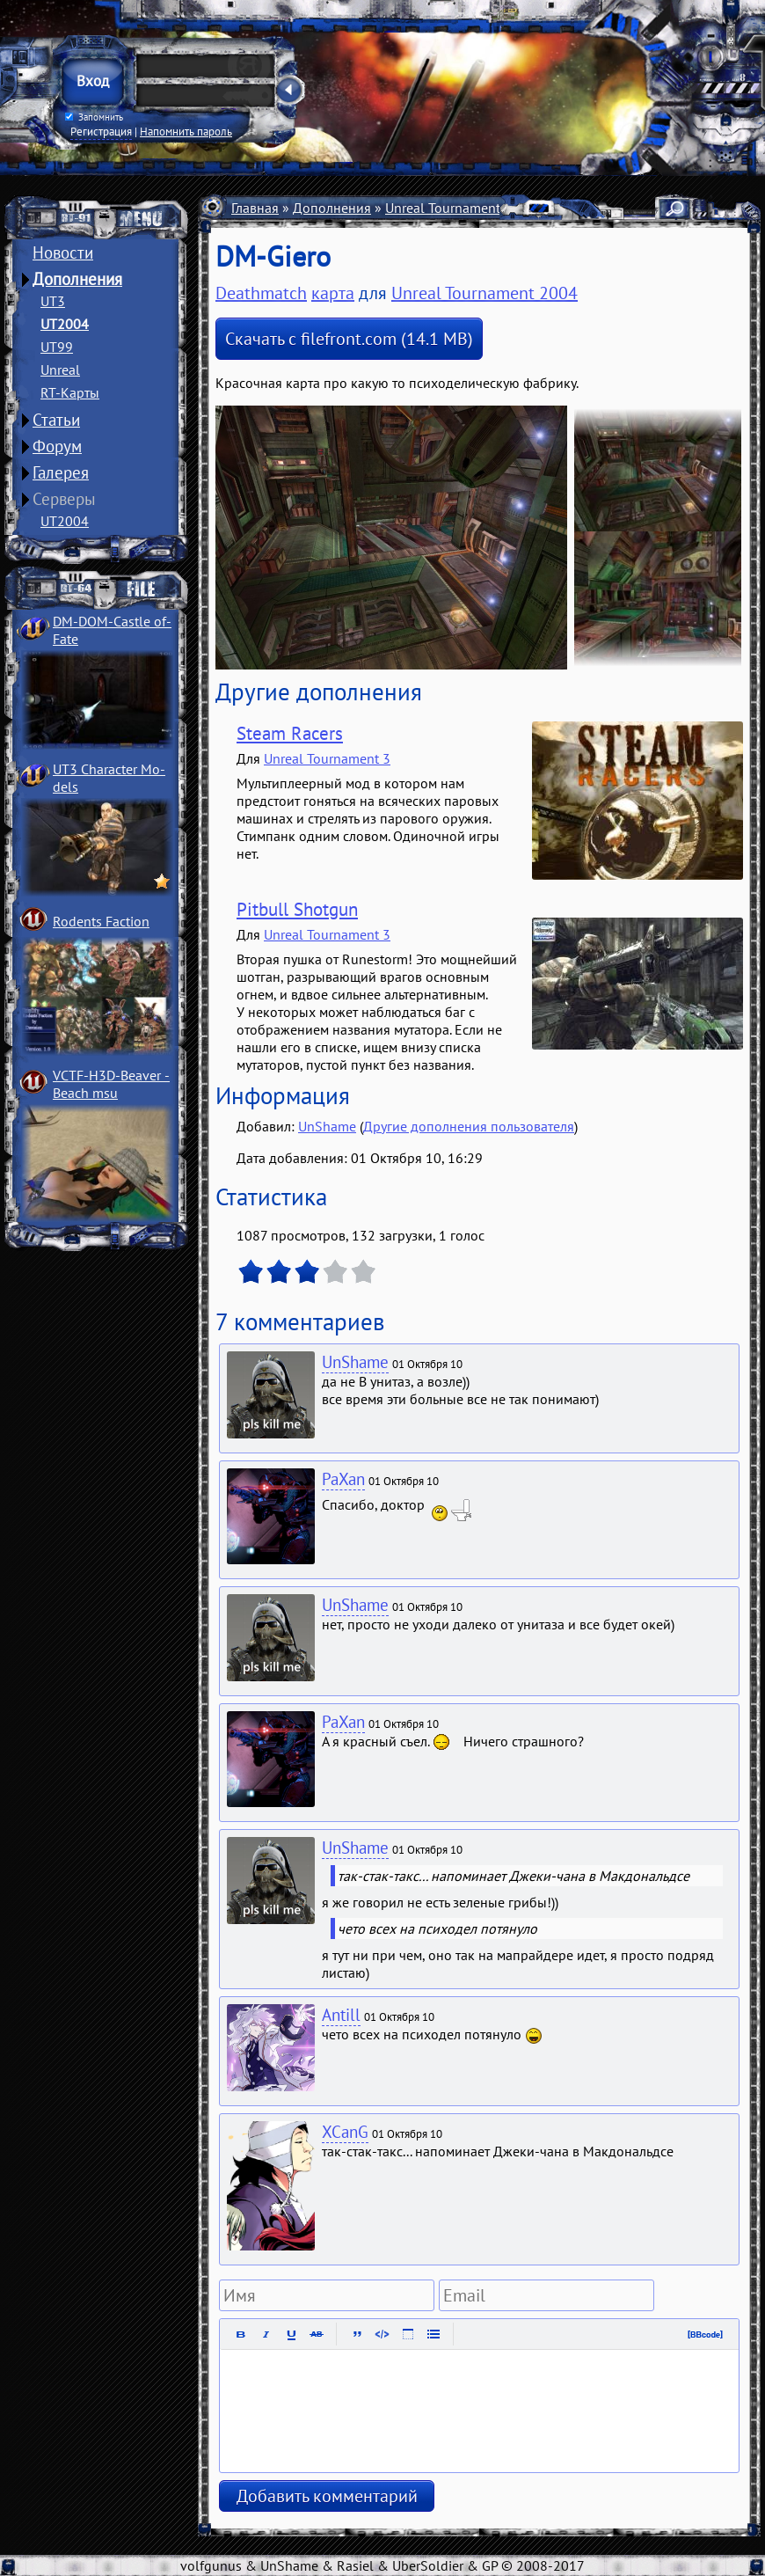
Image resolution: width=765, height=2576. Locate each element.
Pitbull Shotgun (297, 909)
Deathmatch (261, 293)
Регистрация (101, 131)
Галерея (61, 472)
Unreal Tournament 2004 (460, 207)
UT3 (52, 301)
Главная (255, 207)
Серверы (64, 498)
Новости (63, 252)
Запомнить (94, 117)
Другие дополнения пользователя (468, 1126)
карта (332, 293)
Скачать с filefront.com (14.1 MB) (349, 338)
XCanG (345, 2131)
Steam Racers (290, 733)
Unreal (60, 369)
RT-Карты (69, 392)
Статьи (56, 419)
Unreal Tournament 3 (327, 758)
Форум (57, 446)
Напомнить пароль (186, 131)
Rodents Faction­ (101, 921)
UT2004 (64, 324)
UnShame (327, 1126)
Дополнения (77, 278)
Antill (341, 2014)
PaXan (343, 1478)
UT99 (56, 346)
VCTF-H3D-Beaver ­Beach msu (111, 1083)
